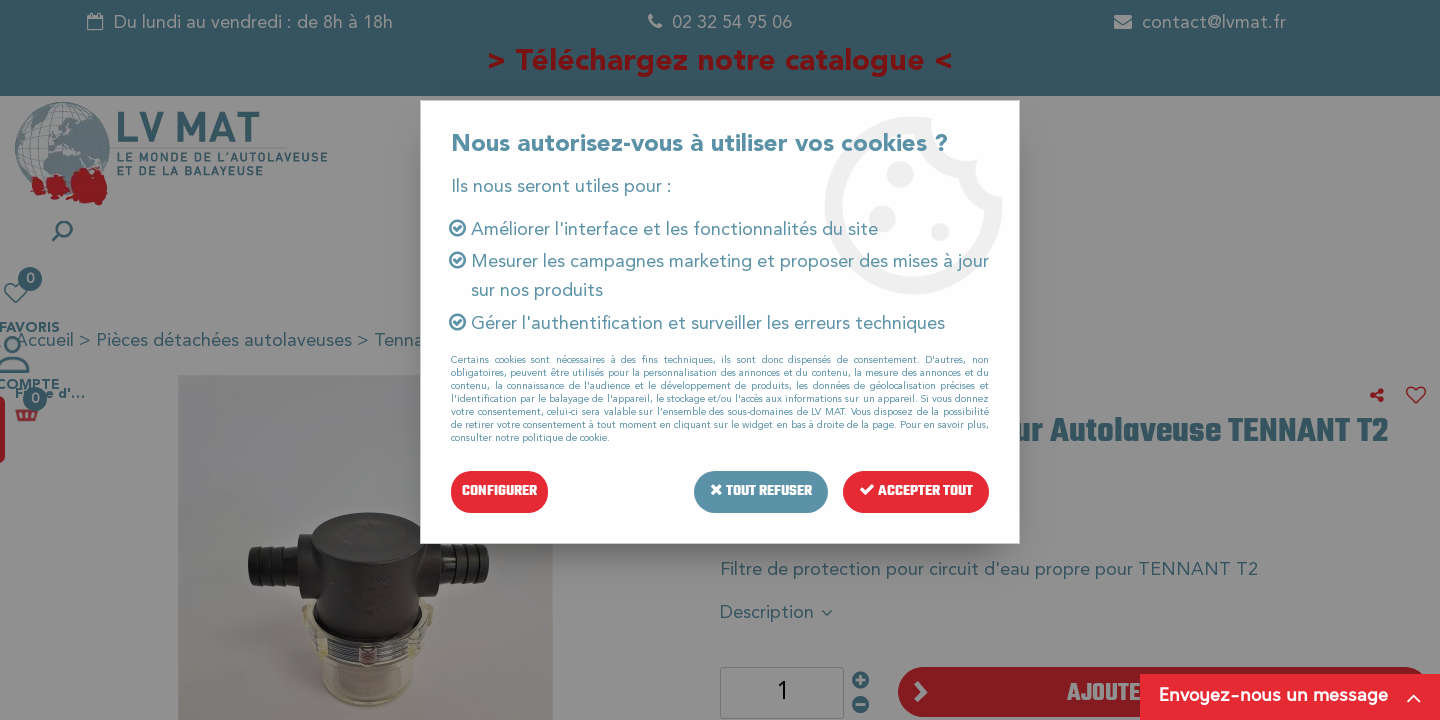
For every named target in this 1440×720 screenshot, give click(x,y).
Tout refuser (761, 491)
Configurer (499, 491)
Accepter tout (916, 491)
